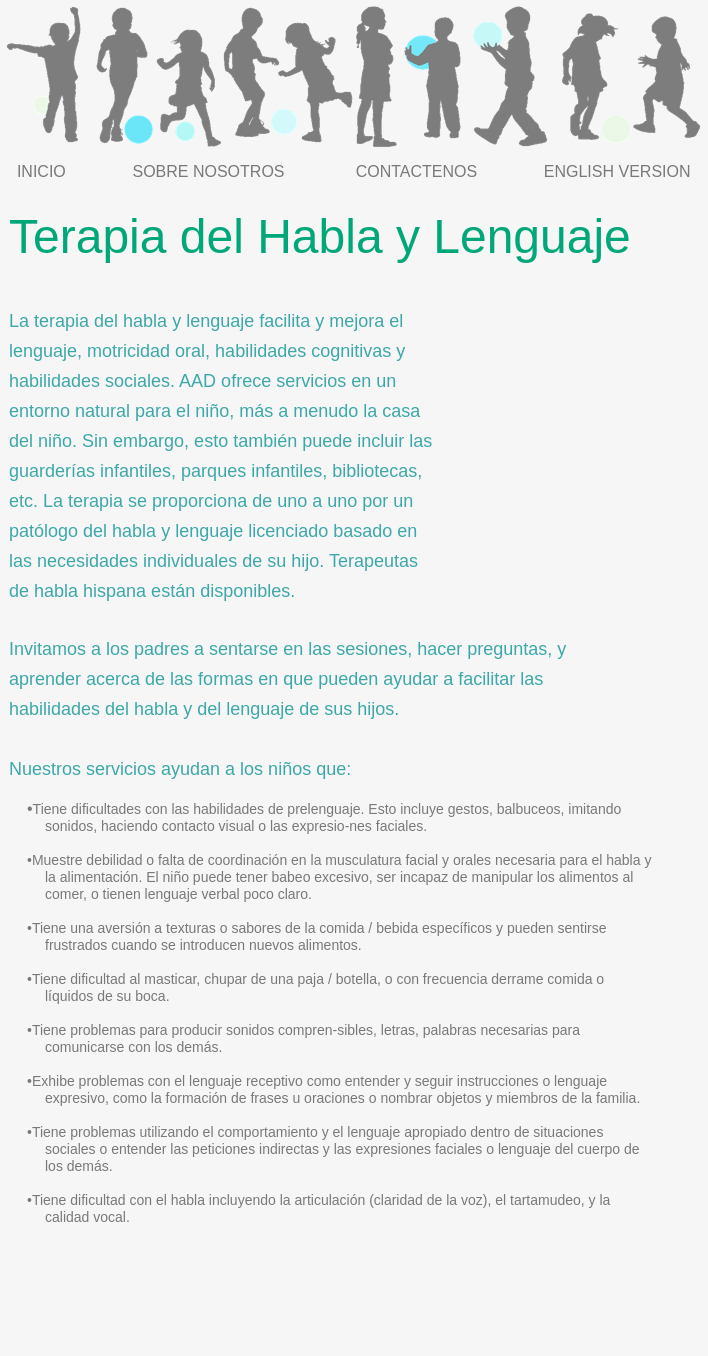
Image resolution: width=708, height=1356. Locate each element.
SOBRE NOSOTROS (208, 171)
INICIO (41, 171)
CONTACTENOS (416, 171)
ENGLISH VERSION (617, 171)
